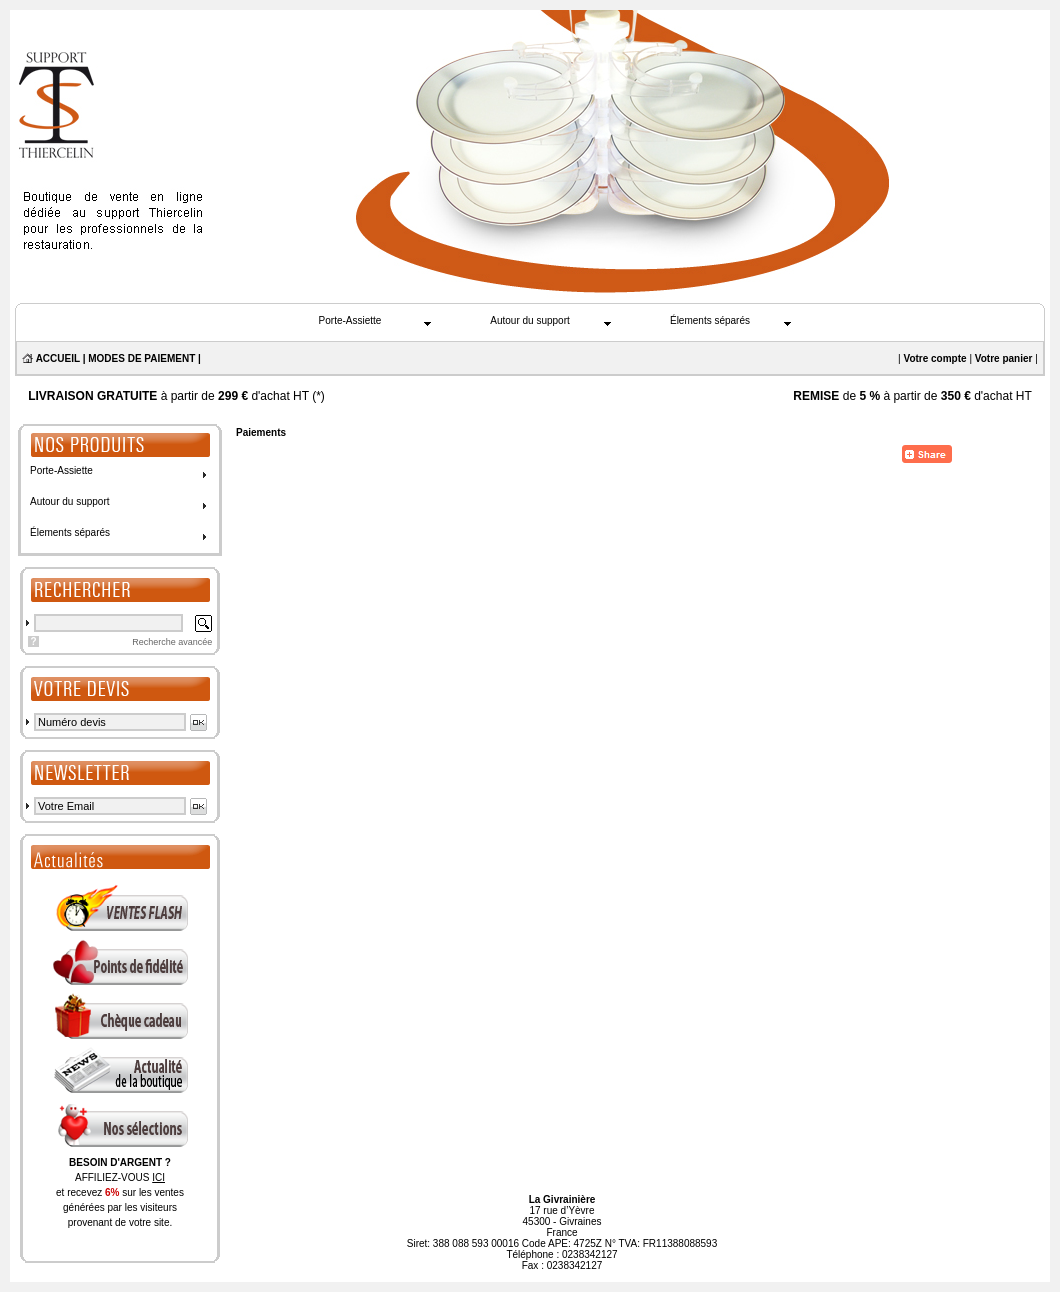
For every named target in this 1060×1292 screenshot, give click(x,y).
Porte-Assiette (350, 320)
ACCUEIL (58, 358)
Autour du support (530, 320)
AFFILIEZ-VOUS (120, 1177)
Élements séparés (710, 320)
